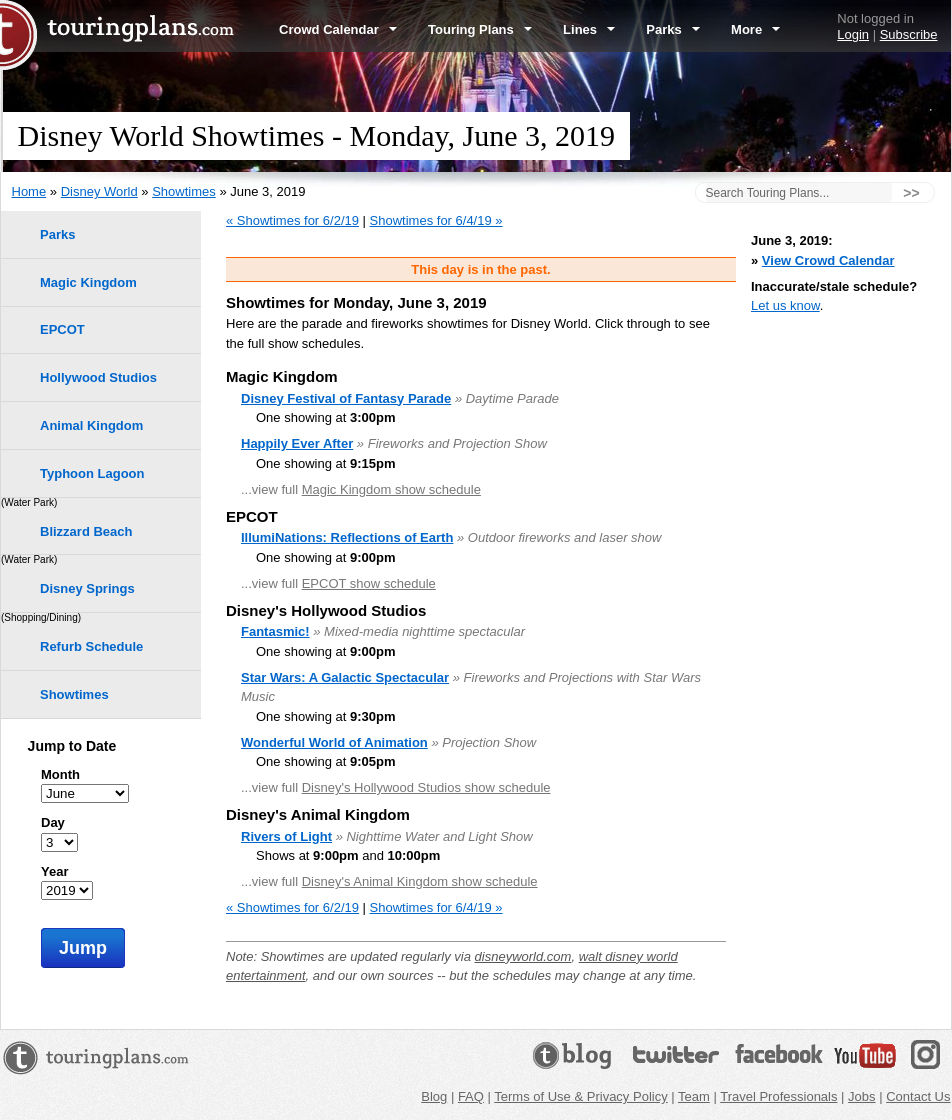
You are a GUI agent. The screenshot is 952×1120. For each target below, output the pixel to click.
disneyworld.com (523, 956)
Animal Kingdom (91, 425)
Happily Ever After (297, 443)
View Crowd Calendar (828, 260)
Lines (589, 29)
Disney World (99, 191)
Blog (434, 1096)
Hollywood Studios (98, 377)
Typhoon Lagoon (92, 473)
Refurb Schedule (91, 646)
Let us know (785, 305)
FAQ (471, 1096)
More (755, 29)
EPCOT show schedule (369, 583)
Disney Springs (87, 588)
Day (53, 822)
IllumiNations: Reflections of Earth (347, 537)
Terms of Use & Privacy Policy (580, 1096)
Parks (673, 29)
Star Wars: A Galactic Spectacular (345, 677)
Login (853, 34)
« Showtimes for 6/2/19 (292, 220)
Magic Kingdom (88, 282)
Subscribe (909, 34)
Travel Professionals (778, 1096)
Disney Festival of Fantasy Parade (346, 398)
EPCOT (62, 329)
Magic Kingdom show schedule (391, 489)
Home (29, 191)
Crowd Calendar (338, 29)
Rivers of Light (286, 836)
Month (60, 774)
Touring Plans (480, 29)
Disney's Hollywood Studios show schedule (426, 787)
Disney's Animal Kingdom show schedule (420, 881)
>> (911, 193)
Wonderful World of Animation (334, 742)
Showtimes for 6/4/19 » (436, 220)
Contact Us (918, 1096)
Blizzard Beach (86, 531)
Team (694, 1096)
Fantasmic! (275, 631)
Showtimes (184, 191)
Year (54, 871)
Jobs (861, 1096)
